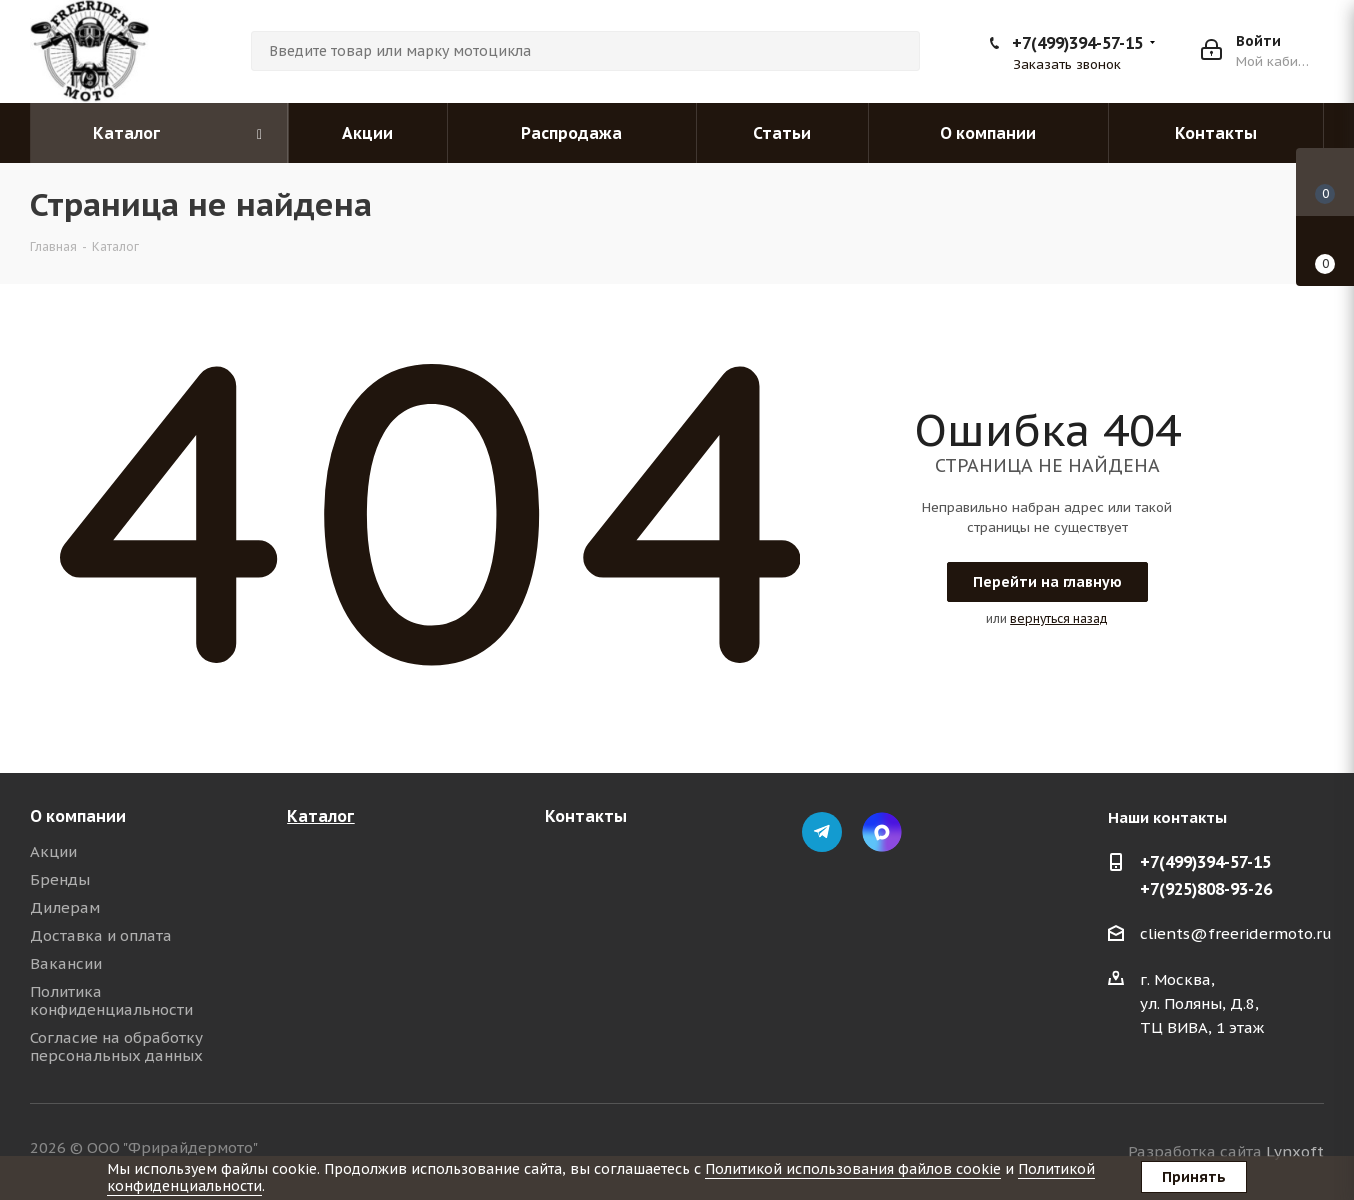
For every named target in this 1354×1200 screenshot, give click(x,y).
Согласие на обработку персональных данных (116, 1046)
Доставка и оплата (101, 935)
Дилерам (65, 907)
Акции (53, 851)
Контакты (586, 816)
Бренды (60, 879)
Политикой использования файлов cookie (853, 1169)
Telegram (822, 832)
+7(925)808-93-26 (1206, 889)
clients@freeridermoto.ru (1236, 933)
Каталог (320, 816)
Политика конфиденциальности (111, 1000)
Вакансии (66, 963)
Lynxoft (1295, 1151)
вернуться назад (1059, 618)
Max (882, 832)
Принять (1194, 1177)
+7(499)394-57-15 (1077, 43)
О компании (78, 816)
